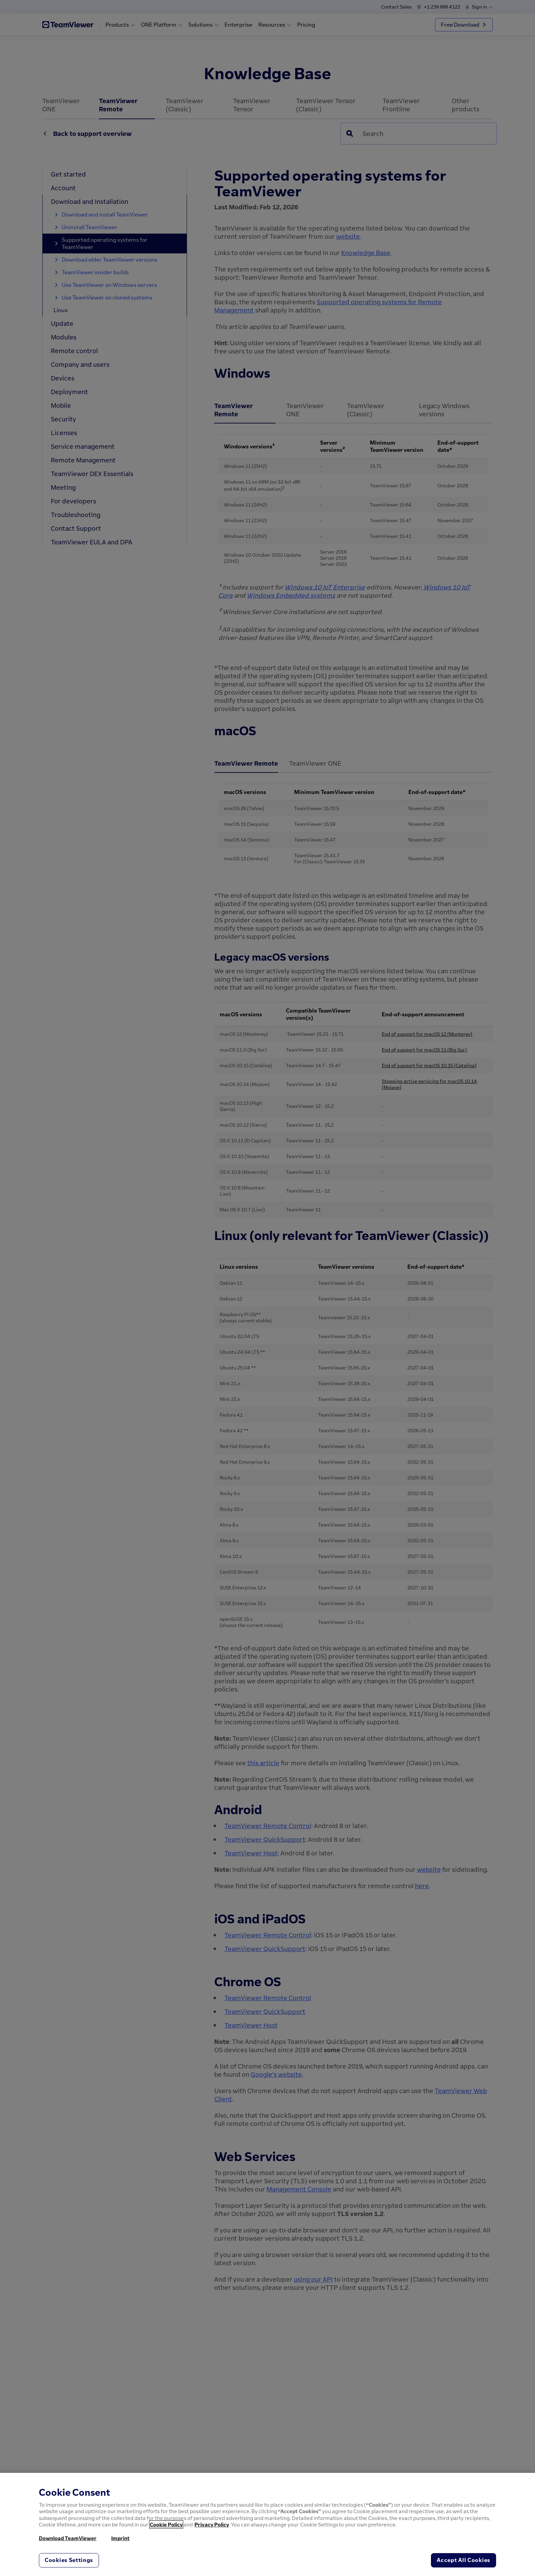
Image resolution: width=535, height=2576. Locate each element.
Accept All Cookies (463, 2560)
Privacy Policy (211, 2524)
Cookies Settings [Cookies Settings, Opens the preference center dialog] (69, 2560)
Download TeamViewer (68, 2538)
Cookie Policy (166, 2524)
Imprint (120, 2538)
